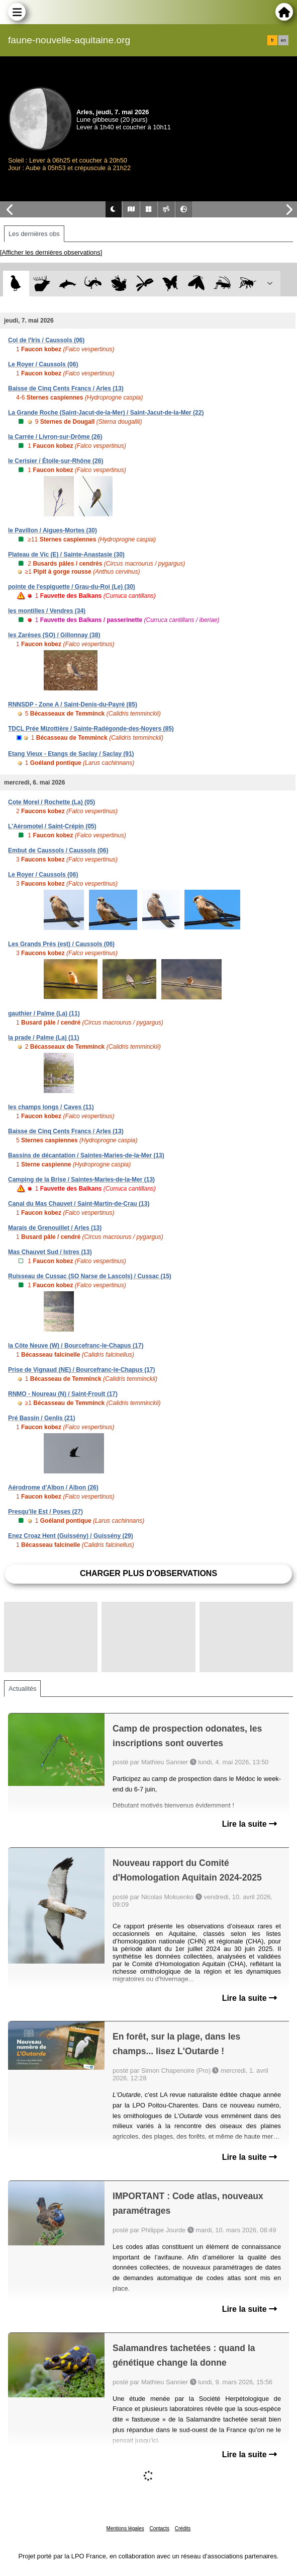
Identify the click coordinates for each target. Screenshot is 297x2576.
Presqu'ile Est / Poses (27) (45, 1511)
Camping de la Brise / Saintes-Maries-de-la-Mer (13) (81, 1179)
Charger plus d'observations (148, 1573)
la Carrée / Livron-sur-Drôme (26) (55, 436)
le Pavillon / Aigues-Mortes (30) (52, 530)
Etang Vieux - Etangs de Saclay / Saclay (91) (71, 753)
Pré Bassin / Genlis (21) (41, 1418)
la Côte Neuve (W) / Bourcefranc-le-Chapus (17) (75, 1345)
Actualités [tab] (22, 1688)
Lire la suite (249, 1824)
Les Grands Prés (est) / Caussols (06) (61, 944)
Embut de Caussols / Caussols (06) (58, 850)
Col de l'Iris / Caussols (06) (46, 340)
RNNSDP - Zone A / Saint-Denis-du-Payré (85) (72, 704)
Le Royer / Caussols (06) (43, 364)
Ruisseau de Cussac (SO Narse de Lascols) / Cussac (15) (89, 1276)
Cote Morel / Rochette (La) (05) (51, 802)
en (283, 40)
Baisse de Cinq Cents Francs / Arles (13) (66, 388)
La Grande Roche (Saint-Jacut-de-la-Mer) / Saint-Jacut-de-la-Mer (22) (106, 412)
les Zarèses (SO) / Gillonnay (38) (54, 635)
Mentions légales (125, 2528)
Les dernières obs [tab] (34, 234)
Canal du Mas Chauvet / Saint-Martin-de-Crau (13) (78, 1203)
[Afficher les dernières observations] (51, 252)
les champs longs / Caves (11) (51, 1107)
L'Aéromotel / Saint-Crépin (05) (52, 826)
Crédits (183, 2528)
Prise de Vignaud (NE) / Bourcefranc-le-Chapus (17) (81, 1369)
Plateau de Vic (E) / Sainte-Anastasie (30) (66, 554)
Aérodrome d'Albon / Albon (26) (53, 1487)
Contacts (159, 2528)
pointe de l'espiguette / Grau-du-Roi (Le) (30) (71, 586)
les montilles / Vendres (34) (46, 610)
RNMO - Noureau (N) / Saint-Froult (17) (63, 1393)
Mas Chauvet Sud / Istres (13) (50, 1252)
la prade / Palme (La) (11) (43, 1037)
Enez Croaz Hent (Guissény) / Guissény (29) (70, 1535)
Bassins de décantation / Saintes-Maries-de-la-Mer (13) (86, 1155)
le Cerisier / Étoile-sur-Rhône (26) (55, 460)
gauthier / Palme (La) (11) (44, 1013)
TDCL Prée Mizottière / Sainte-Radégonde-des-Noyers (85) (91, 728)
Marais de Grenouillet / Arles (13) (55, 1227)
